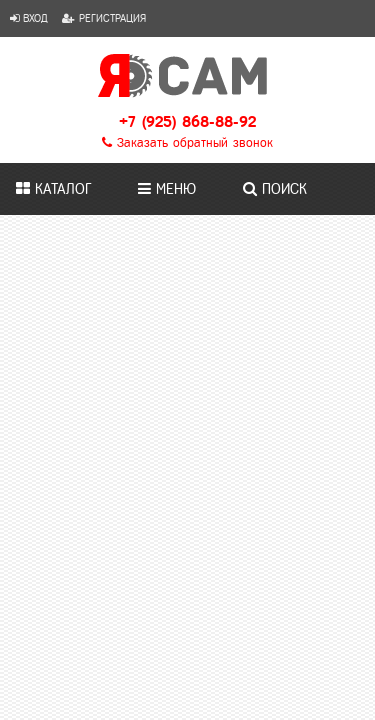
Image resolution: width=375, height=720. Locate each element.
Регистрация (104, 18)
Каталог (53, 189)
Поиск (275, 189)
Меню (167, 189)
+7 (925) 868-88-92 (187, 121)
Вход (29, 18)
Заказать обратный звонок (187, 143)
